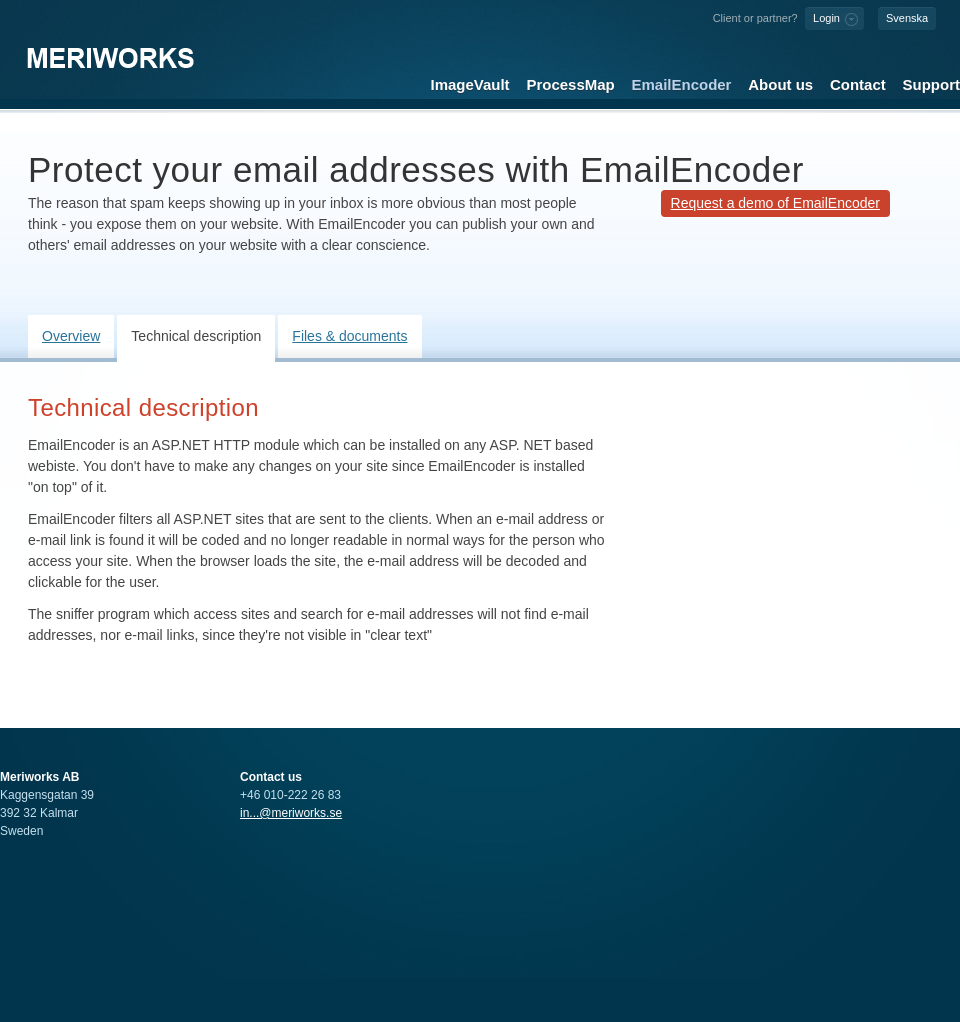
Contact (858, 84)
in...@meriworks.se (291, 813)
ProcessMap (570, 84)
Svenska (907, 18)
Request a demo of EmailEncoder (775, 203)
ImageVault (470, 84)
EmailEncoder (682, 84)
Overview (71, 336)
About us (780, 84)
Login (826, 18)
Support (931, 84)
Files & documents (349, 336)
